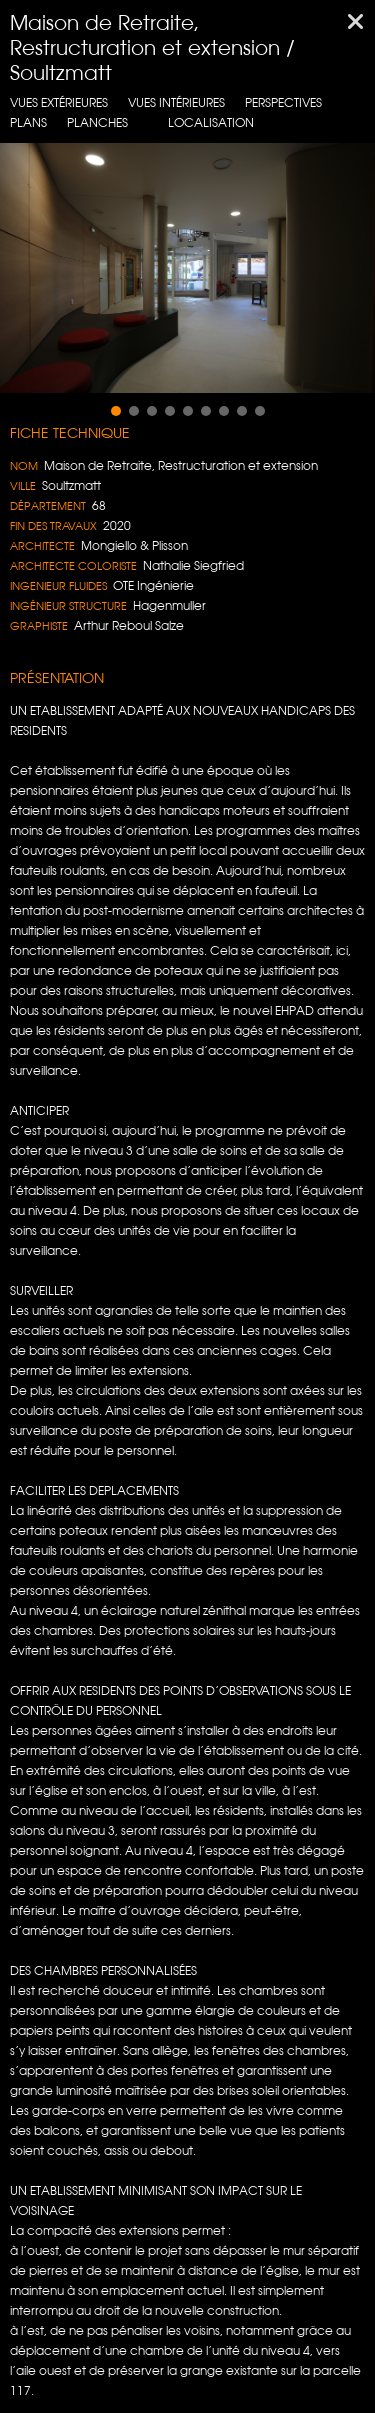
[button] (116, 411)
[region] (187, 268)
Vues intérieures (176, 102)
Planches (97, 122)
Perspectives (283, 102)
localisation (211, 122)
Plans (28, 122)
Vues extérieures (59, 102)
